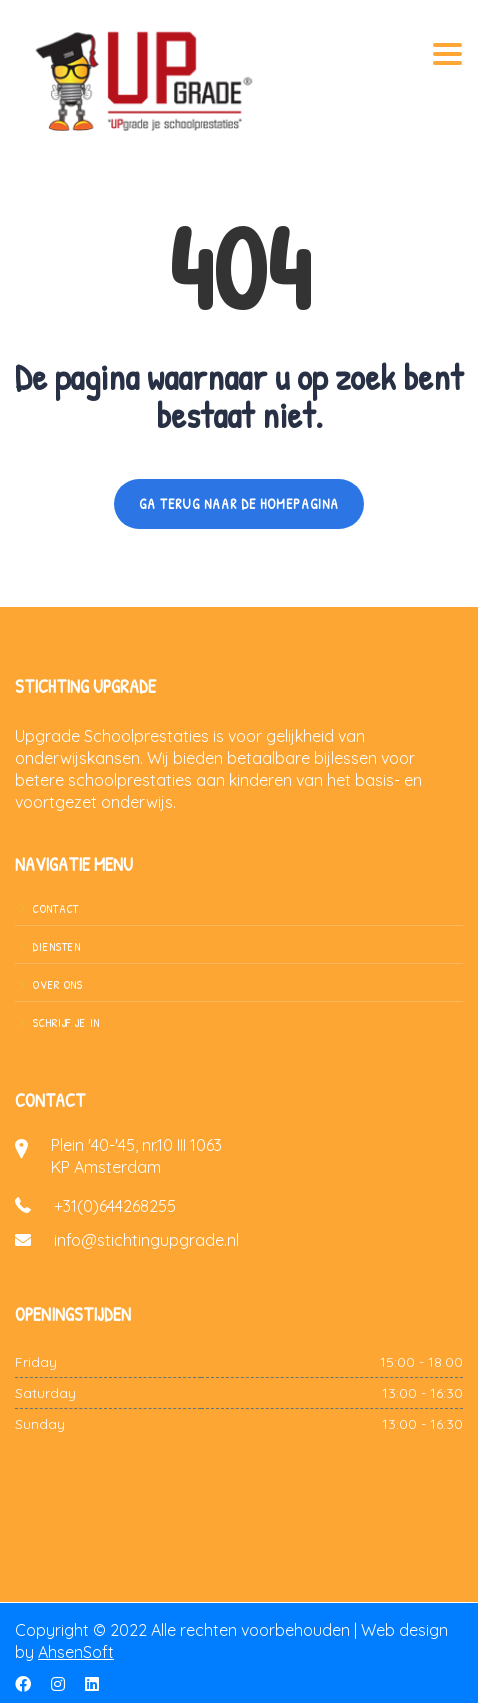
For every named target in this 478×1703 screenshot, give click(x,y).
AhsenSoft (76, 1652)
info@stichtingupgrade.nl (146, 1240)
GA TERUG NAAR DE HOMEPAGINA (239, 503)
